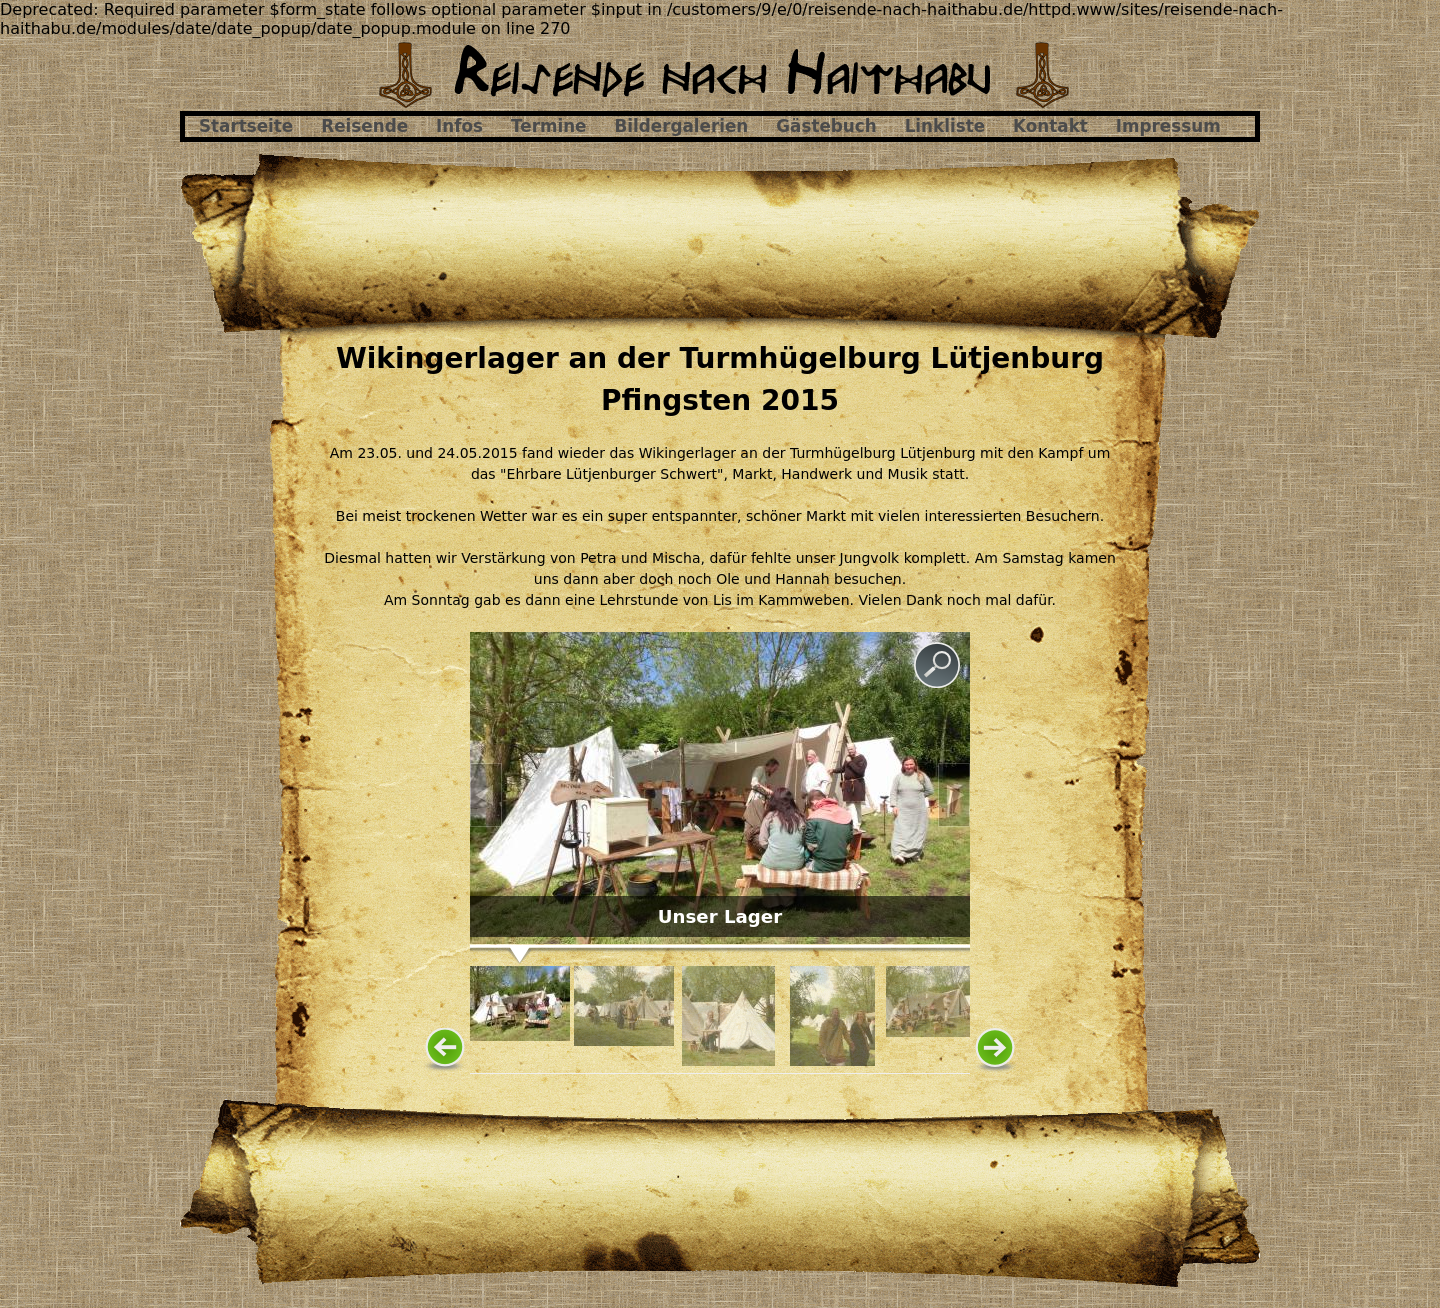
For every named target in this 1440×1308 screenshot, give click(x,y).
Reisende (364, 126)
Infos (459, 126)
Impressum (1168, 126)
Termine (548, 126)
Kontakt (1050, 126)
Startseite (246, 126)
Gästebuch (826, 126)
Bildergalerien (682, 126)
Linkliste (945, 126)
